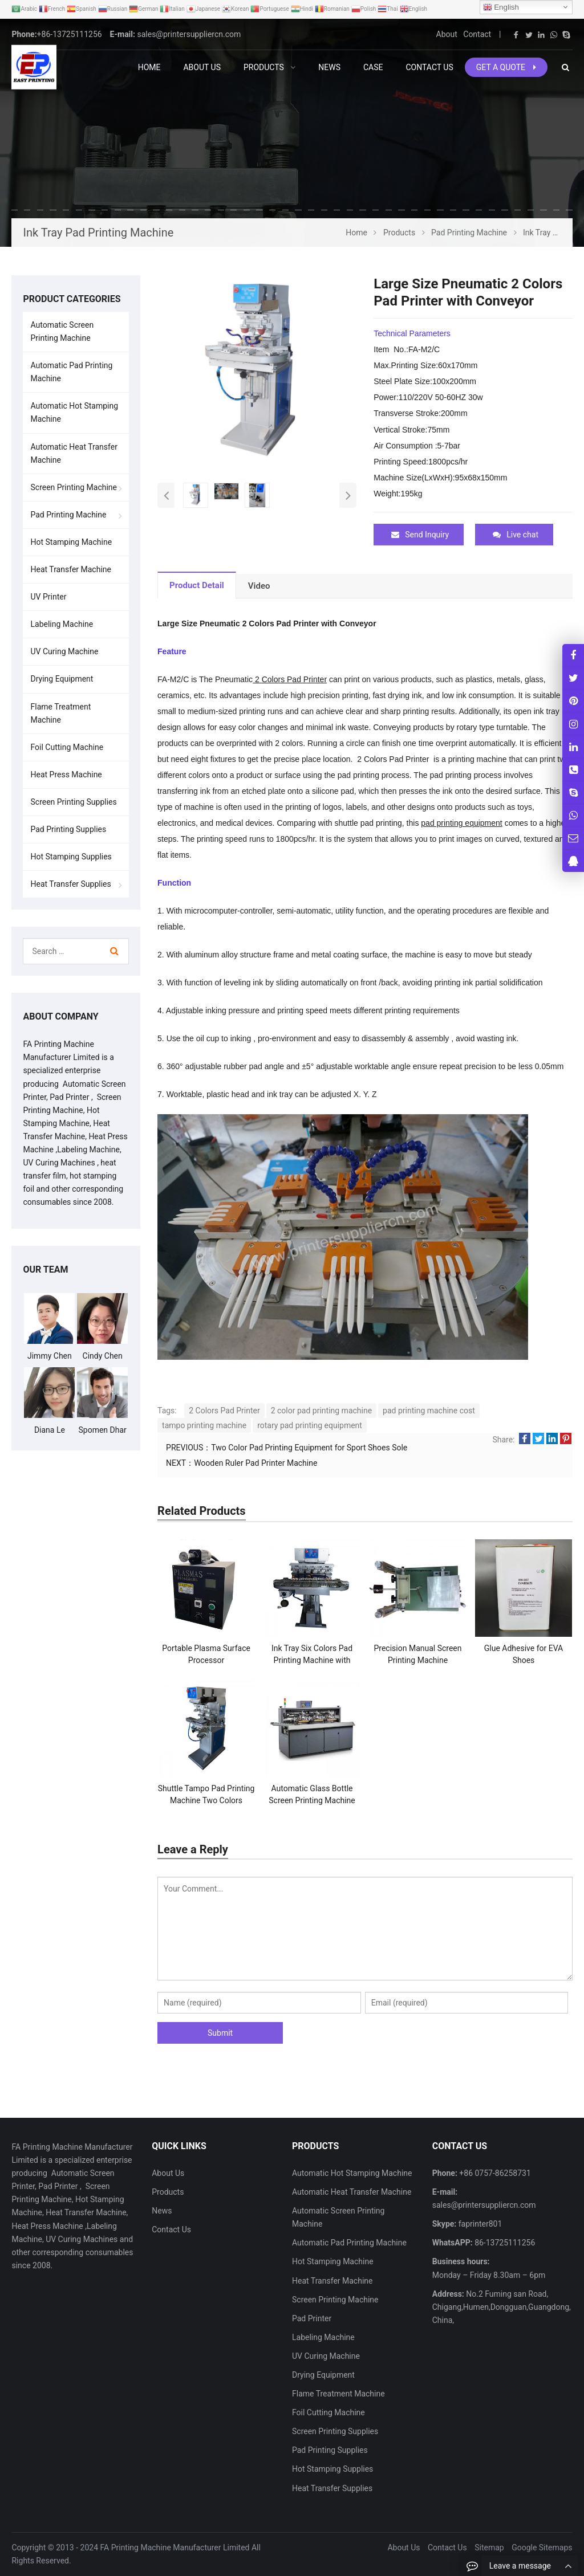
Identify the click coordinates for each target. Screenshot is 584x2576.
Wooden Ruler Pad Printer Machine (255, 1463)
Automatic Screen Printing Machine (62, 331)
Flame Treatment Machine (60, 713)
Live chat (515, 534)
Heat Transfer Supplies (70, 883)
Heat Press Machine (66, 774)
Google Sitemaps (542, 2546)
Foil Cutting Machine (66, 747)
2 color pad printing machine (321, 1410)
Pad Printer (311, 2317)
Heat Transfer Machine (70, 569)
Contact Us (171, 2229)
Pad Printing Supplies (68, 829)
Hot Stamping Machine (71, 542)
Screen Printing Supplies (73, 801)
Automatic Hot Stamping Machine (74, 412)
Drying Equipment (61, 678)
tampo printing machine (204, 1425)
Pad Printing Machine (68, 514)
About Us (168, 2173)
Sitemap (489, 2546)
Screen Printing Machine (73, 487)
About (446, 34)
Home (149, 67)
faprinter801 (479, 2223)
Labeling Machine (61, 624)
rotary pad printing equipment (309, 1425)
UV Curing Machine (64, 651)
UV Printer (48, 596)
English (501, 7)
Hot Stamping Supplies (70, 856)
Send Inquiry (420, 534)
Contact (477, 34)
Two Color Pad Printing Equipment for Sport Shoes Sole (309, 1447)
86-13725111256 (504, 2242)
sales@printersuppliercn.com (189, 34)
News (162, 2210)
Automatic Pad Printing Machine (71, 372)
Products (168, 2191)
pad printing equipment (461, 823)
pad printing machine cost (429, 1410)
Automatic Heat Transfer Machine (73, 453)
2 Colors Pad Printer (290, 679)
